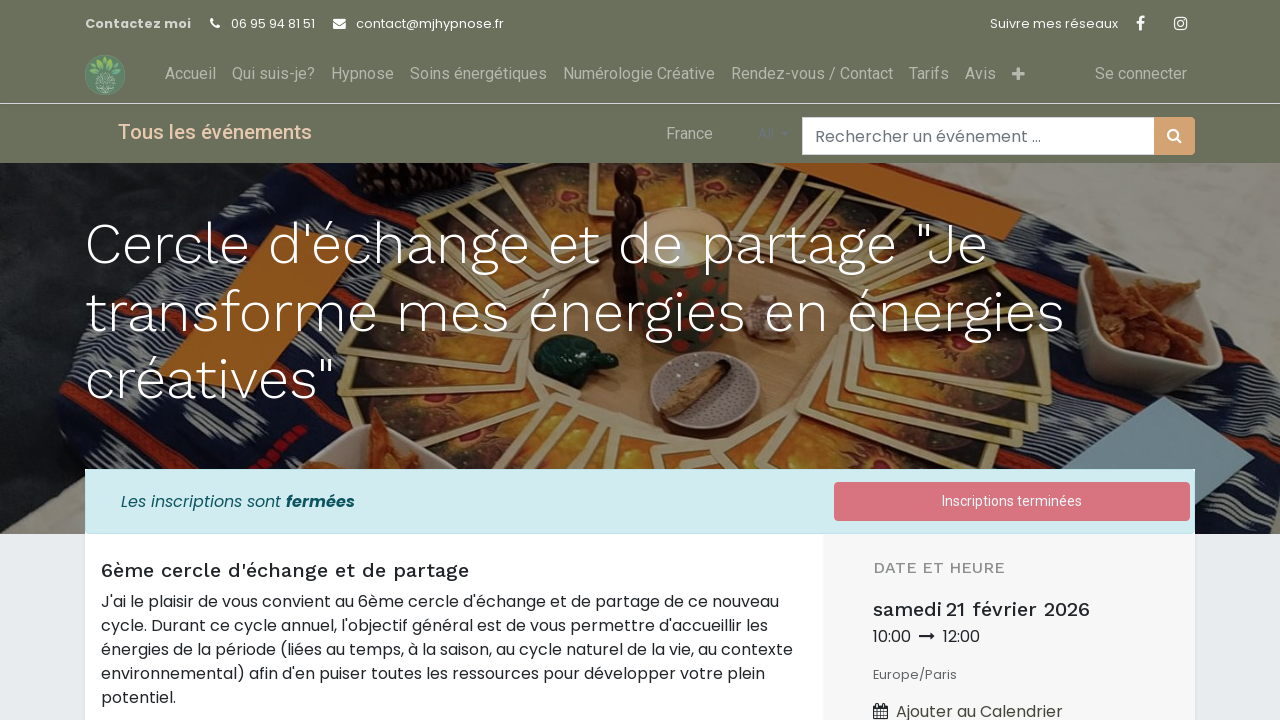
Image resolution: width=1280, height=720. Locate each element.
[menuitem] (190, 74)
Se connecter (1141, 73)
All (767, 134)
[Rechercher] (1174, 136)
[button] (1018, 74)
